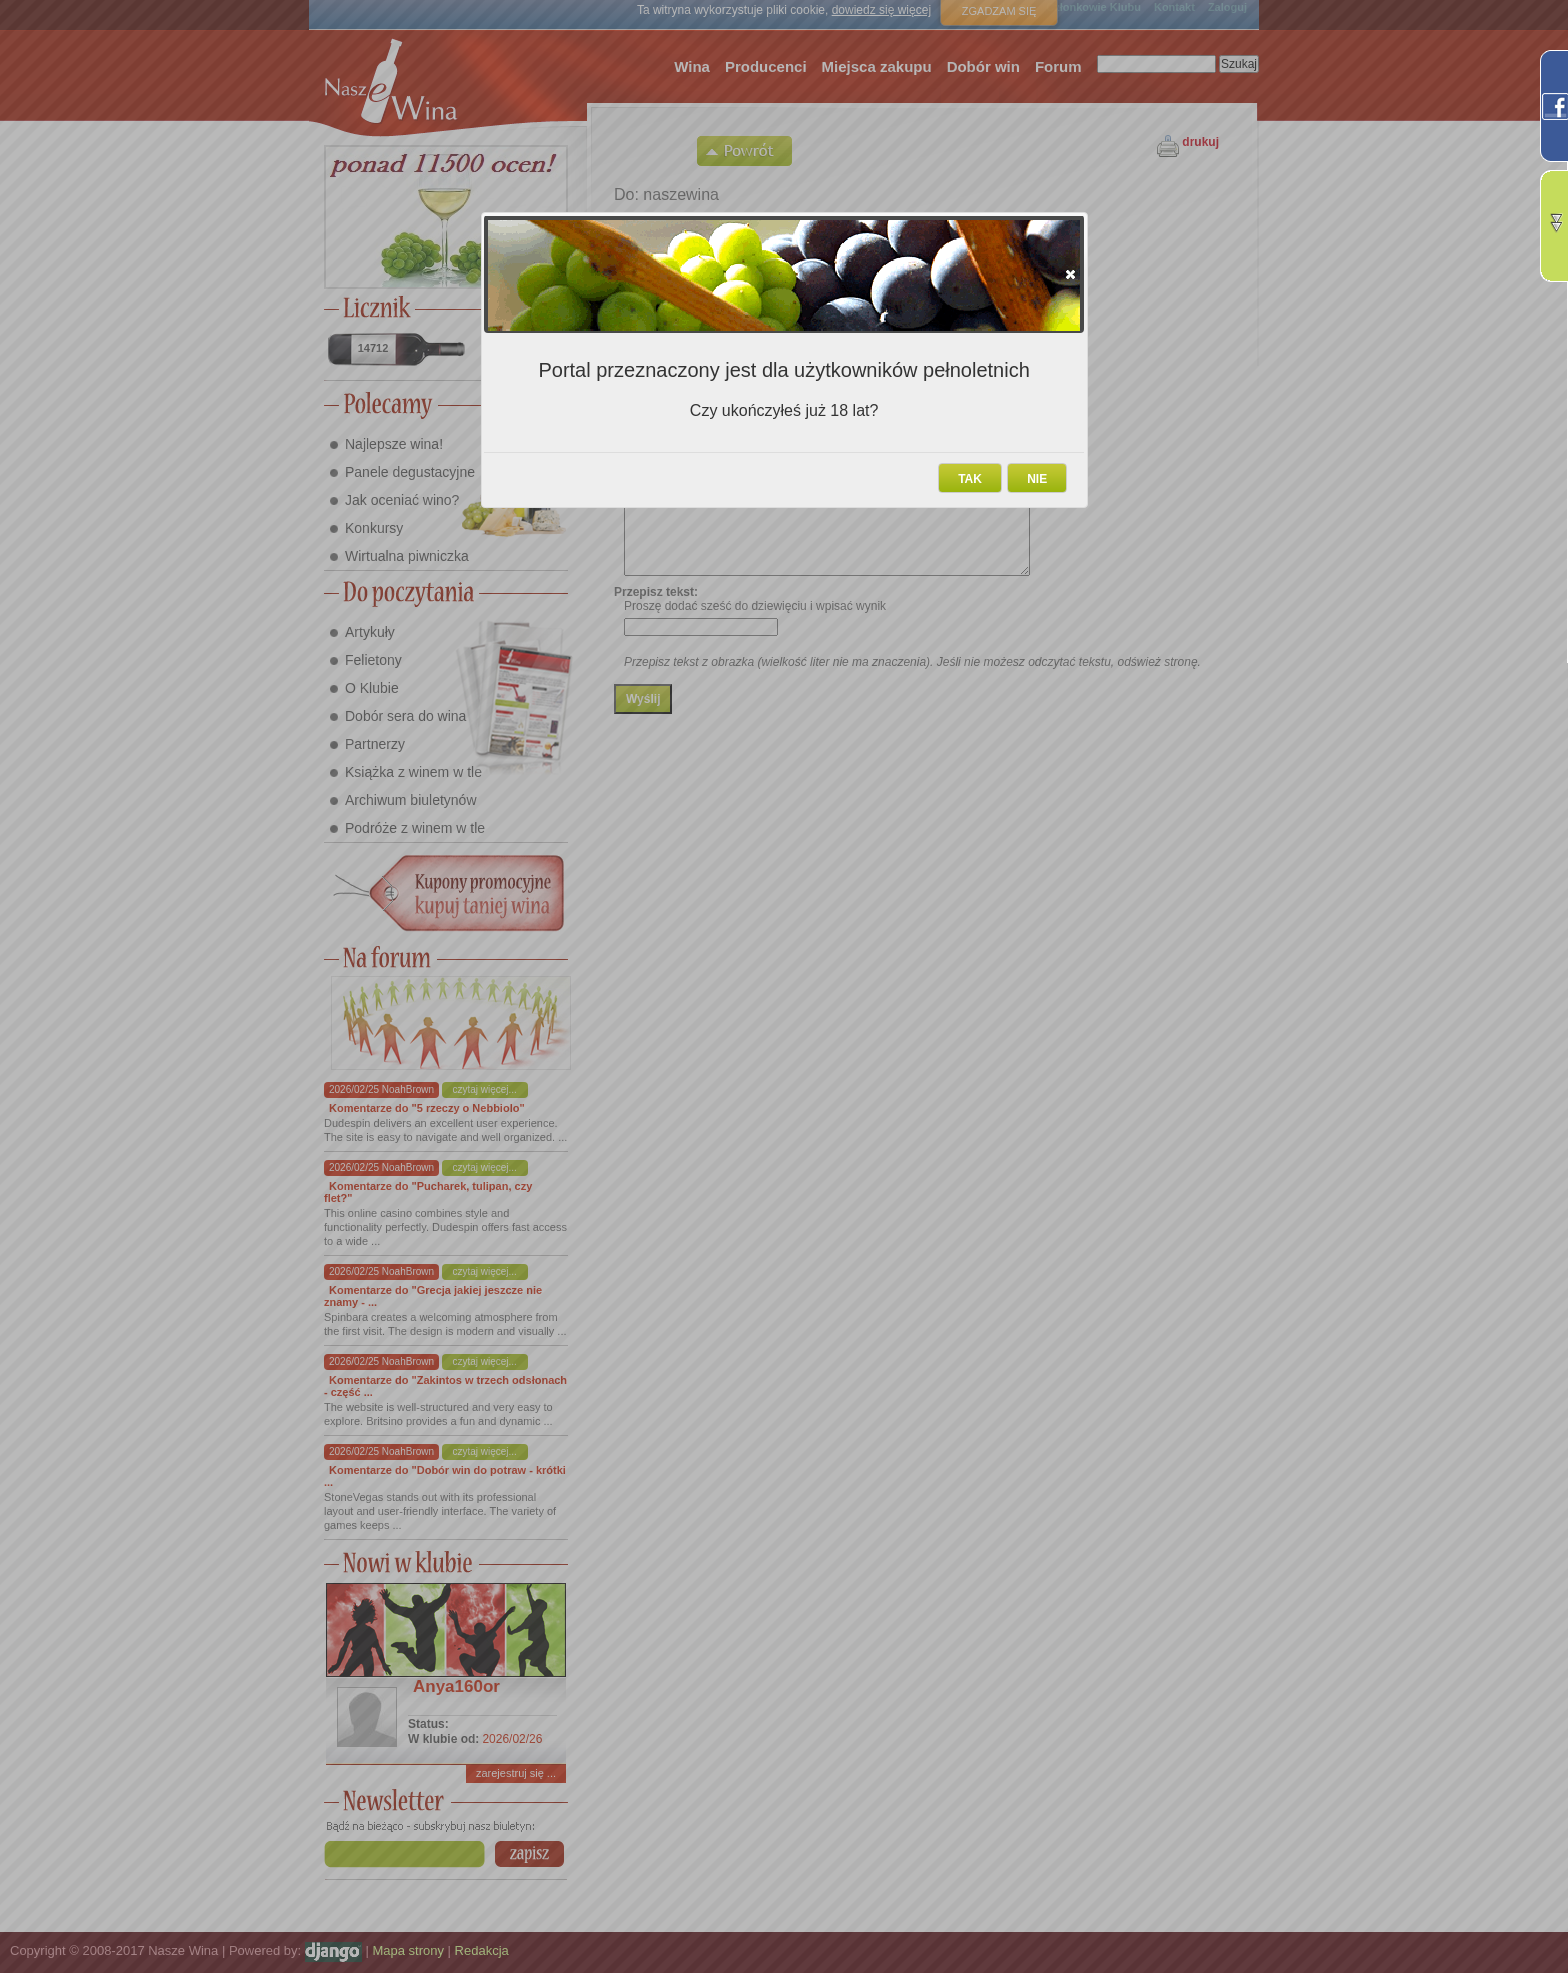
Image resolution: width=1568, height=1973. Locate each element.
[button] (1070, 274)
